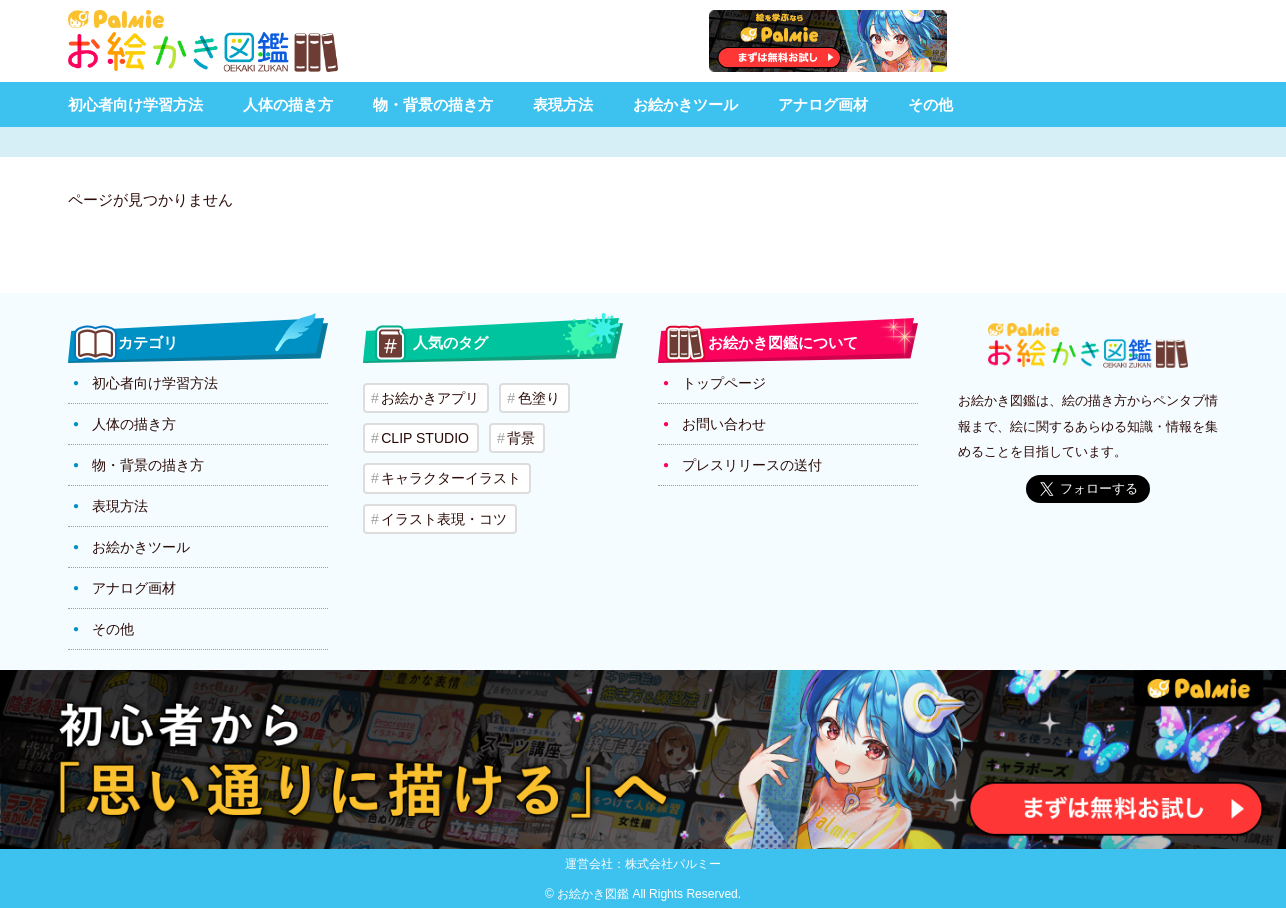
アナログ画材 (823, 104)
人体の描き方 (288, 104)
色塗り (538, 398)
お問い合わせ (724, 424)
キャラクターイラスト (451, 478)
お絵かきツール (685, 104)
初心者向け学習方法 (135, 104)
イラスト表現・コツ (444, 518)
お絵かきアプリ (430, 398)
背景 (521, 438)
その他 (930, 104)
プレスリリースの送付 (752, 465)
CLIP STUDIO (425, 438)
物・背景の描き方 (433, 104)
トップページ (724, 383)
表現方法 (563, 104)
